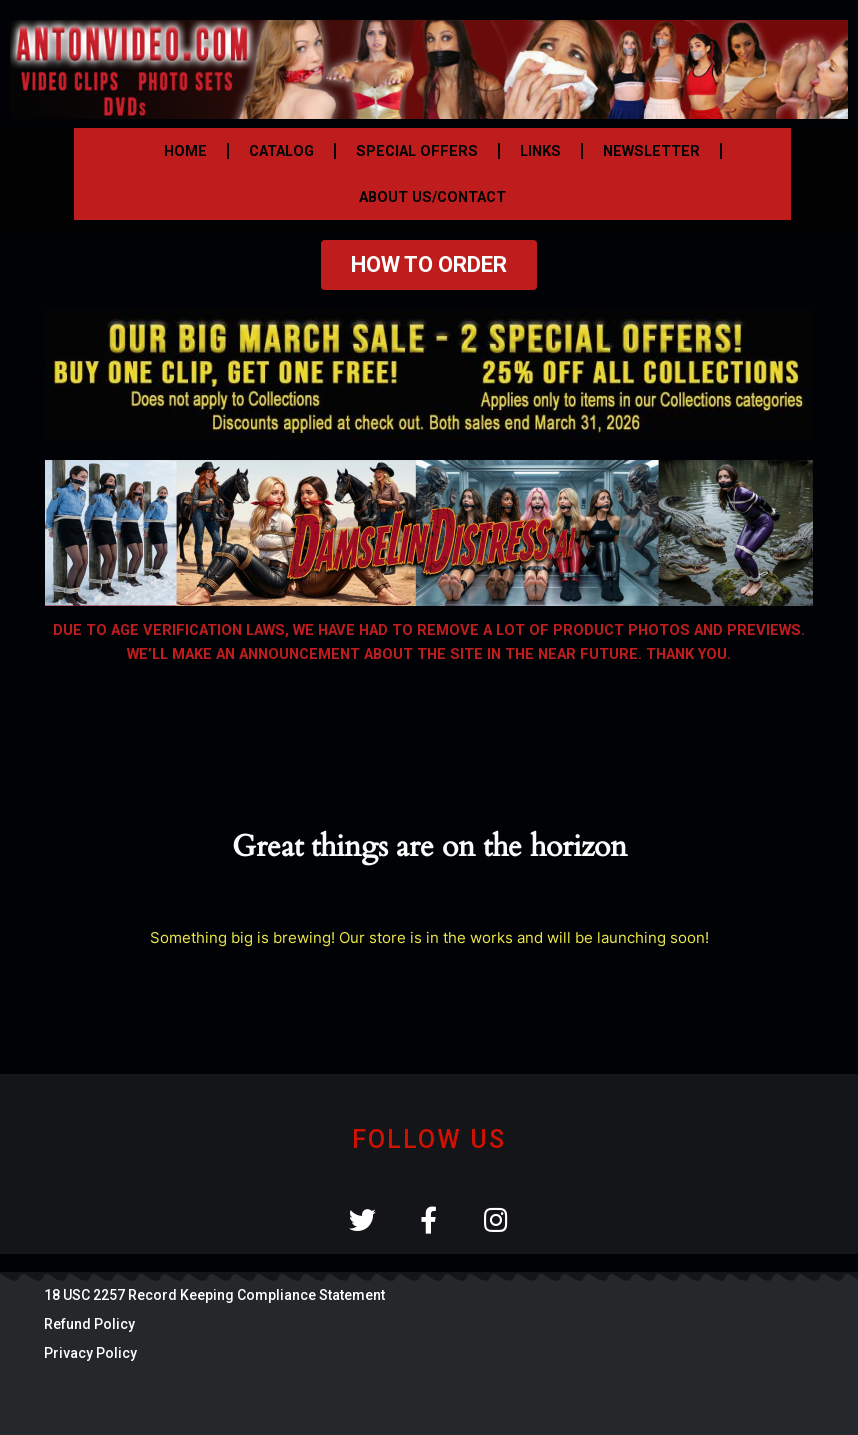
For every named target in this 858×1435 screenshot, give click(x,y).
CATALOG (281, 151)
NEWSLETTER (651, 151)
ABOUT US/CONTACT (432, 197)
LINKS (540, 151)
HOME (185, 151)
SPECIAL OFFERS (417, 151)
